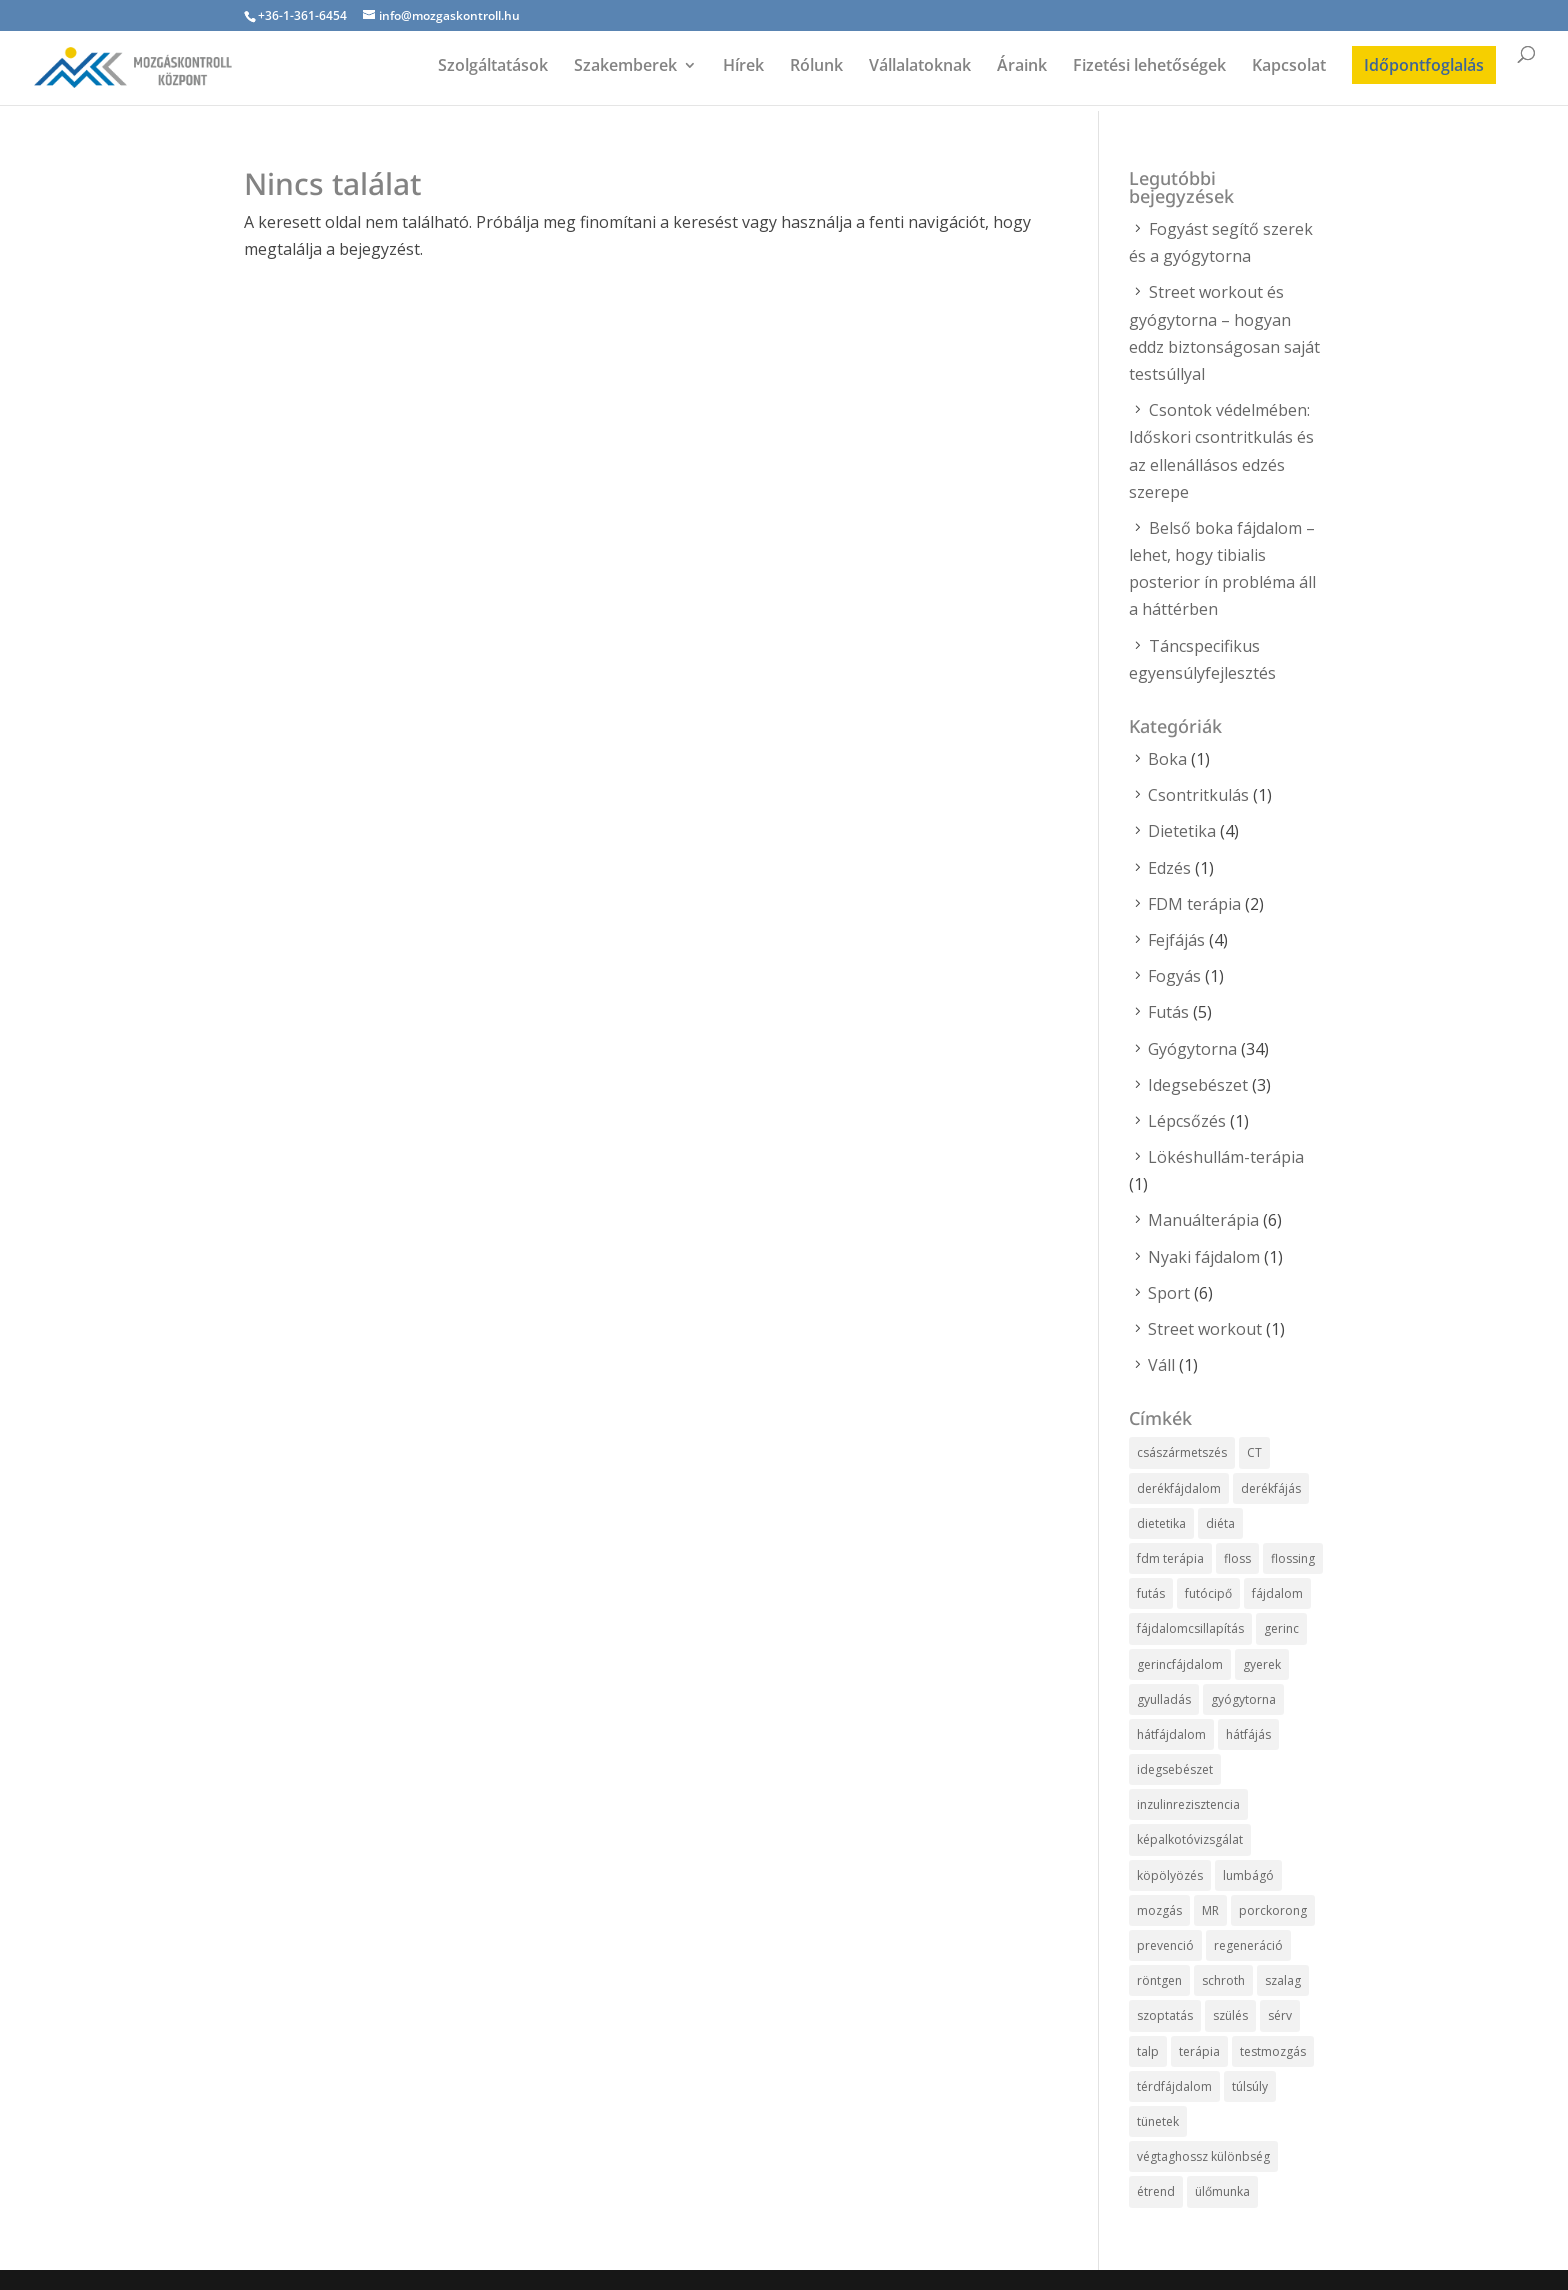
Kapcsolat (1289, 67)
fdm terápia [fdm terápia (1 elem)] (1170, 1558)
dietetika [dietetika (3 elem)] (1161, 1523)
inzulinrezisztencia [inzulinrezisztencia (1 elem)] (1188, 1804)
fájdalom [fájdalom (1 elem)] (1277, 1593)
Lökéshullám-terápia (1226, 1157)
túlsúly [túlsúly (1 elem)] (1250, 2086)
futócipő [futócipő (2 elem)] (1208, 1593)
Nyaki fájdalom (1204, 1257)
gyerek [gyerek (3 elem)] (1262, 1664)
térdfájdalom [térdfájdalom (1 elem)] (1174, 2086)
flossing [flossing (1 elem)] (1293, 1558)
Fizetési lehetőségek (1149, 67)
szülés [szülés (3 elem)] (1230, 2015)
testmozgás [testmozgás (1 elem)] (1273, 2051)
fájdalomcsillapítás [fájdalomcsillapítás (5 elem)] (1190, 1628)
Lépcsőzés (1187, 1121)
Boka (1167, 759)
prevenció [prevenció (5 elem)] (1165, 1945)
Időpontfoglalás (1424, 65)
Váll (1161, 1365)
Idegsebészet (1198, 1085)
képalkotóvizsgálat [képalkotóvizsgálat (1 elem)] (1190, 1839)
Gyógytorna (1192, 1049)
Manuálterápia (1203, 1220)
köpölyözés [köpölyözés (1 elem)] (1170, 1875)
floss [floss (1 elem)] (1237, 1558)
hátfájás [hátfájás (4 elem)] (1248, 1734)
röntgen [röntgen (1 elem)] (1159, 1980)
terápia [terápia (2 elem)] (1199, 2051)
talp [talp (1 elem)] (1148, 2051)
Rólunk (816, 67)
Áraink (1022, 67)
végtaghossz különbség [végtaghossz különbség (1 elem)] (1203, 2156)
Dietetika (1182, 831)
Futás (1168, 1012)
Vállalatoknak (920, 67)
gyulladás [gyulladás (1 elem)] (1164, 1699)
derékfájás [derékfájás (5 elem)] (1271, 1488)
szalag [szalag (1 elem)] (1283, 1980)
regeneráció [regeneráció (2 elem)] (1248, 1945)
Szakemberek (625, 67)
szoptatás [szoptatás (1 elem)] (1165, 2015)
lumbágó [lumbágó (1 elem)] (1248, 1875)
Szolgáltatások (493, 67)
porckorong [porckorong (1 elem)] (1273, 1910)
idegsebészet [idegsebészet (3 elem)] (1175, 1769)
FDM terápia (1194, 904)
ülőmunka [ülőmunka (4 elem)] (1222, 2191)
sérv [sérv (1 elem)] (1280, 2015)
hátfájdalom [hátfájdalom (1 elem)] (1171, 1734)
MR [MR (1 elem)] (1210, 1910)
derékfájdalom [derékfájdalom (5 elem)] (1179, 1488)
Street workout (1205, 1329)
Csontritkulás (1198, 795)
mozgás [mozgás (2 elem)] (1159, 1910)
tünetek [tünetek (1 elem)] (1158, 2121)
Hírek (743, 67)
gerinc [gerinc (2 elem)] (1281, 1628)
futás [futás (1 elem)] (1151, 1593)
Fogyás (1174, 976)
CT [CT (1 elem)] (1254, 1452)
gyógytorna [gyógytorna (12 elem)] (1243, 1699)
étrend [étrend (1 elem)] (1156, 2191)
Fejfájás (1176, 940)
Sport (1169, 1293)
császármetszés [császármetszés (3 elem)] (1182, 1452)
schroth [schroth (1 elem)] (1223, 1980)
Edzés (1169, 868)
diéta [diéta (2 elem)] (1220, 1523)
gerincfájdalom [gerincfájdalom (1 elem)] (1180, 1664)
